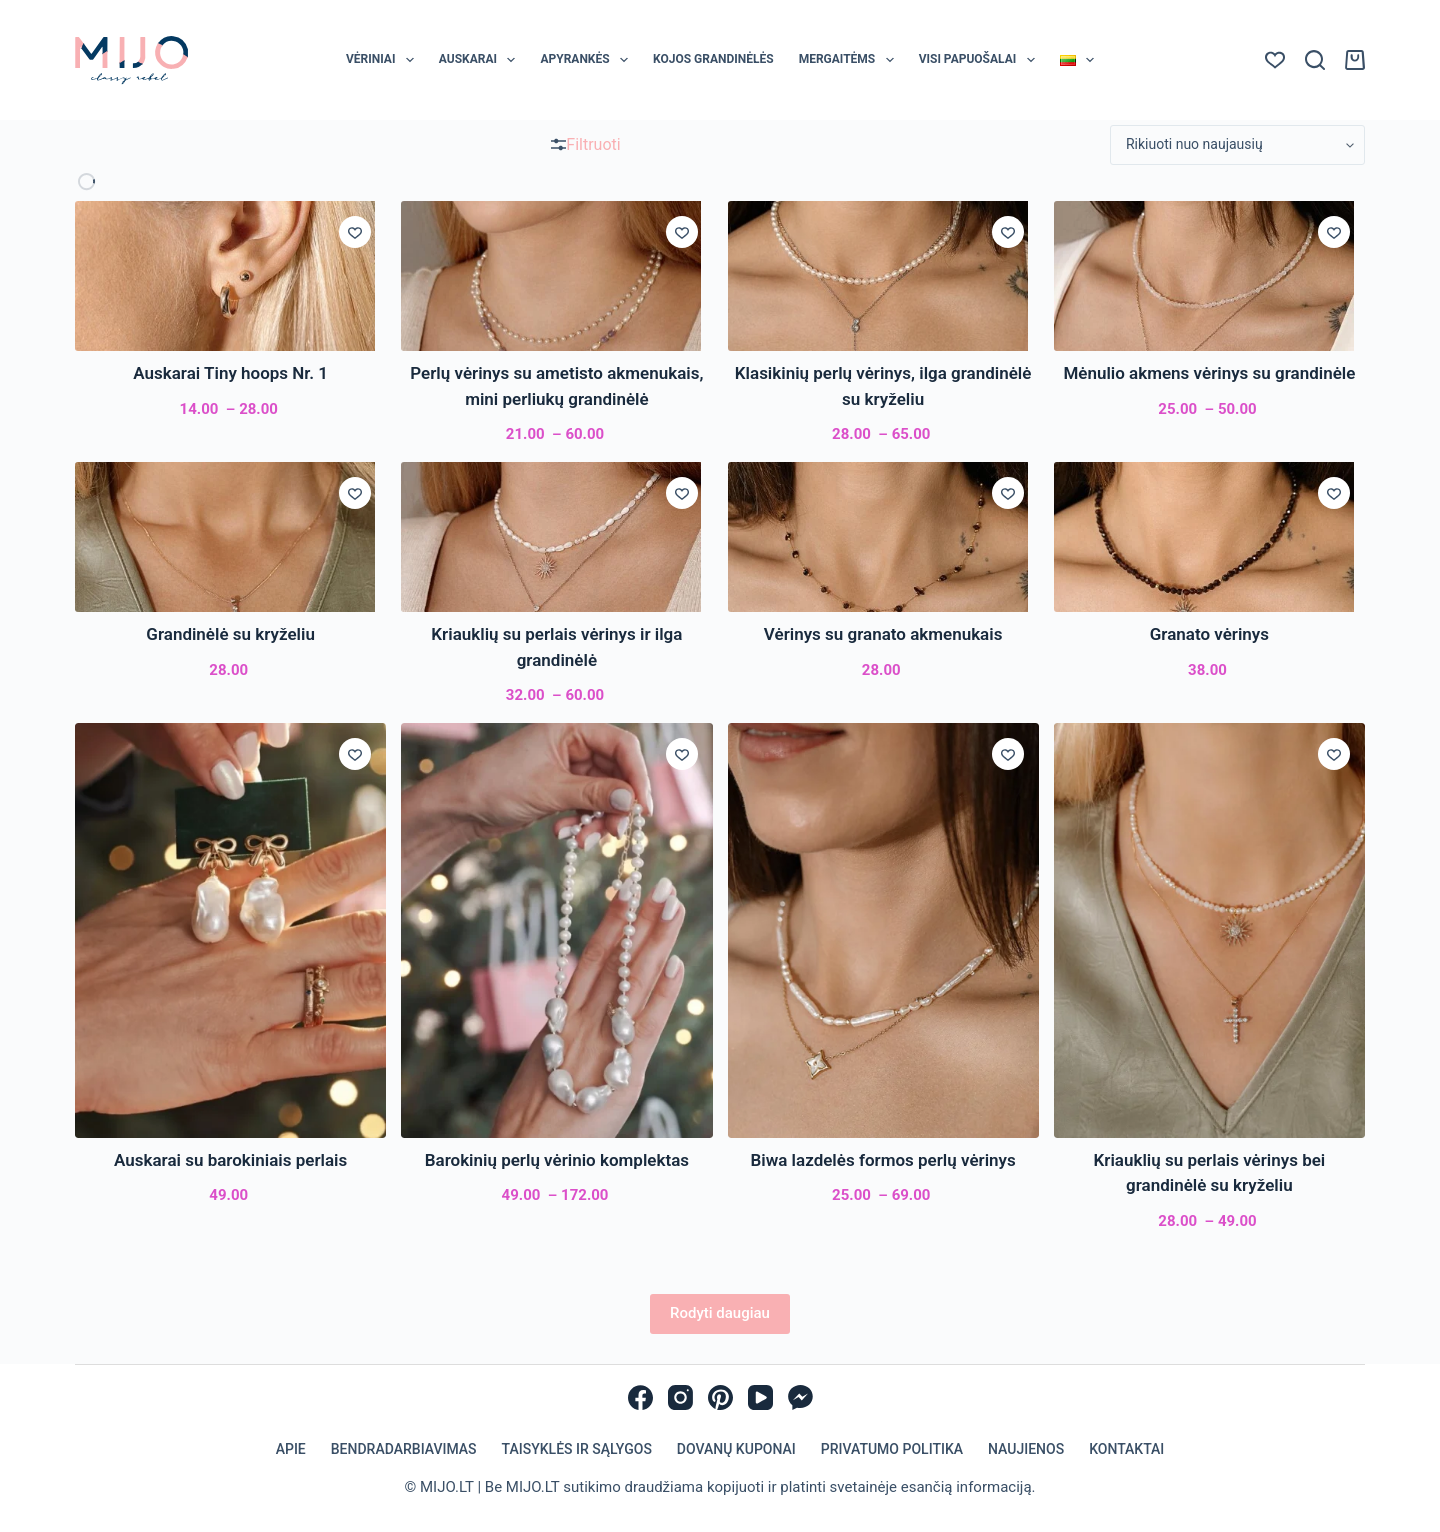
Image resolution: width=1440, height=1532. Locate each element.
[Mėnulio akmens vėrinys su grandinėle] (1209, 276)
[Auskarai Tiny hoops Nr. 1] (230, 276)
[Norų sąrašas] (1275, 60)
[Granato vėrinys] (1209, 537)
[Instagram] (680, 1397)
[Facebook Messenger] (800, 1397)
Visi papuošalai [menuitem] (981, 60)
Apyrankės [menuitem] (588, 60)
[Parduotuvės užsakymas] (1237, 145)
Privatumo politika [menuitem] (892, 1449)
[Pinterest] (720, 1397)
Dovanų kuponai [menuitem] (736, 1449)
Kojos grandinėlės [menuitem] (713, 59)
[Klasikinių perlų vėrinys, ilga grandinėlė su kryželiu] (883, 276)
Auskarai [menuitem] (481, 60)
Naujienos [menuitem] (1026, 1449)
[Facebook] (640, 1397)
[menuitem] (1076, 60)
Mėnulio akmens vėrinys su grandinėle (1209, 373)
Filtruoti (585, 144)
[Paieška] (1315, 60)
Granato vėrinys (1209, 634)
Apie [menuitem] (291, 1449)
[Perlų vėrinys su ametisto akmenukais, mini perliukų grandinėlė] (556, 276)
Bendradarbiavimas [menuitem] (404, 1449)
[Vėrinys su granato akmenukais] (883, 537)
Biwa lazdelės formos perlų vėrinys (883, 1160)
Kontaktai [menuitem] (1126, 1449)
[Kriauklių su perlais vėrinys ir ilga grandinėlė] (556, 537)
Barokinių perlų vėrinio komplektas (557, 1160)
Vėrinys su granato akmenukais (883, 634)
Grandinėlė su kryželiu (230, 634)
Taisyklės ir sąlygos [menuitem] (577, 1449)
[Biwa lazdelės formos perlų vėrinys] (883, 930)
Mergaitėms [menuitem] (850, 60)
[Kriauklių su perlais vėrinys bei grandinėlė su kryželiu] (1209, 930)
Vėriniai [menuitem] (384, 60)
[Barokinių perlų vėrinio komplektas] (556, 930)
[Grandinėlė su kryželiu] (230, 537)
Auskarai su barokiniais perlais (230, 1160)
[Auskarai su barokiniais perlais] (230, 930)
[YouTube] (760, 1397)
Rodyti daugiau (720, 1313)
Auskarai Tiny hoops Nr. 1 (230, 373)
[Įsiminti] (355, 232)
